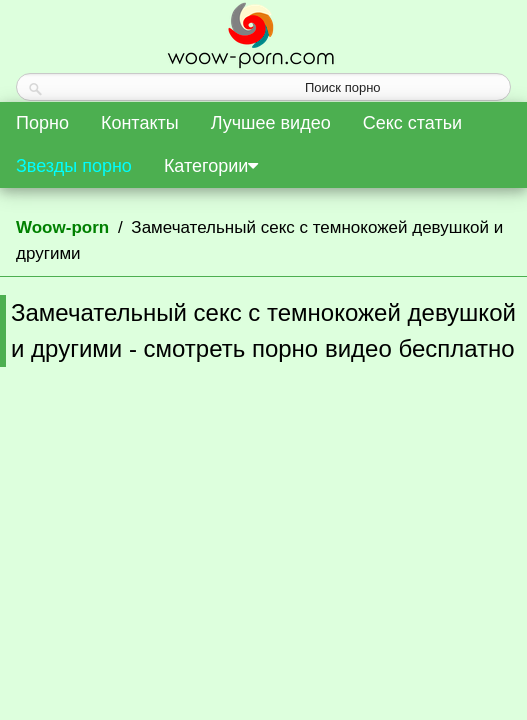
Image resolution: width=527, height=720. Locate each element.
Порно (42, 123)
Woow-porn (62, 227)
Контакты (140, 123)
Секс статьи (412, 123)
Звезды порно (74, 166)
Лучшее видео (271, 123)
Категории (211, 166)
